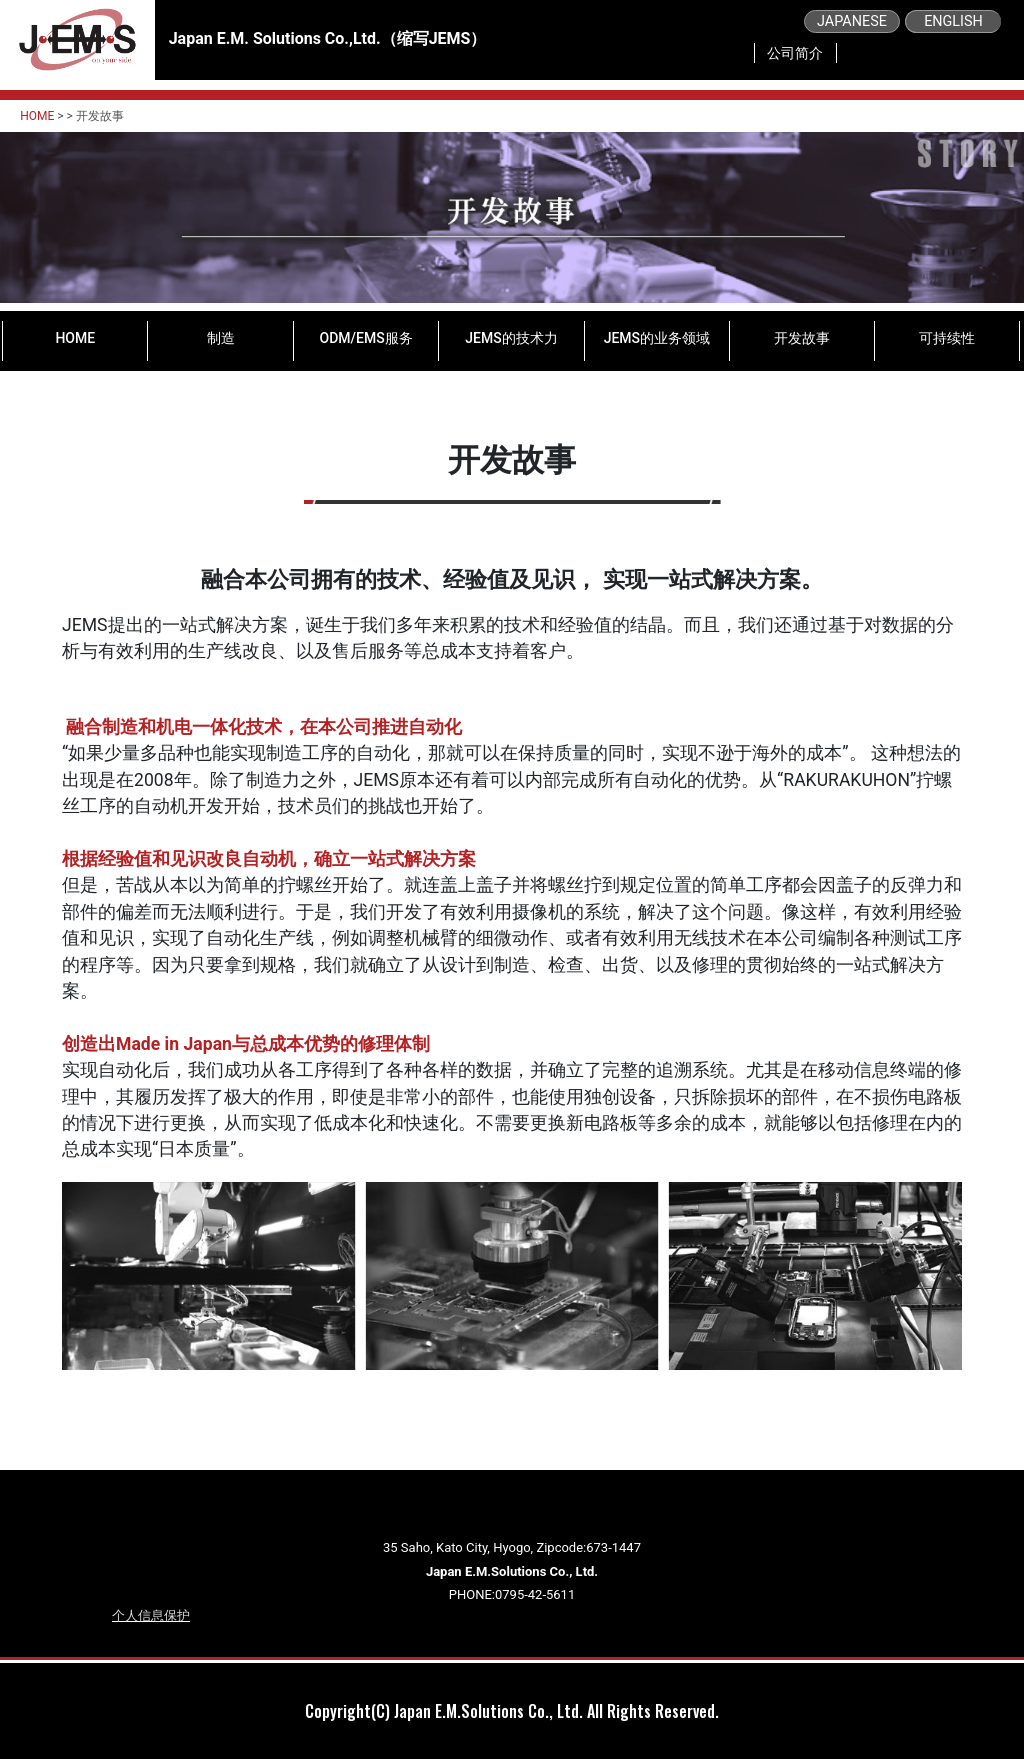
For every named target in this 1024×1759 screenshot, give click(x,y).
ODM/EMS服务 (366, 338)
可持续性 (947, 338)
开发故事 (802, 338)
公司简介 (795, 53)
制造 (221, 338)
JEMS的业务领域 (657, 338)
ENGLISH (953, 21)
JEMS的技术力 (511, 338)
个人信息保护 (151, 1615)
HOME (37, 116)
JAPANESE (852, 21)
